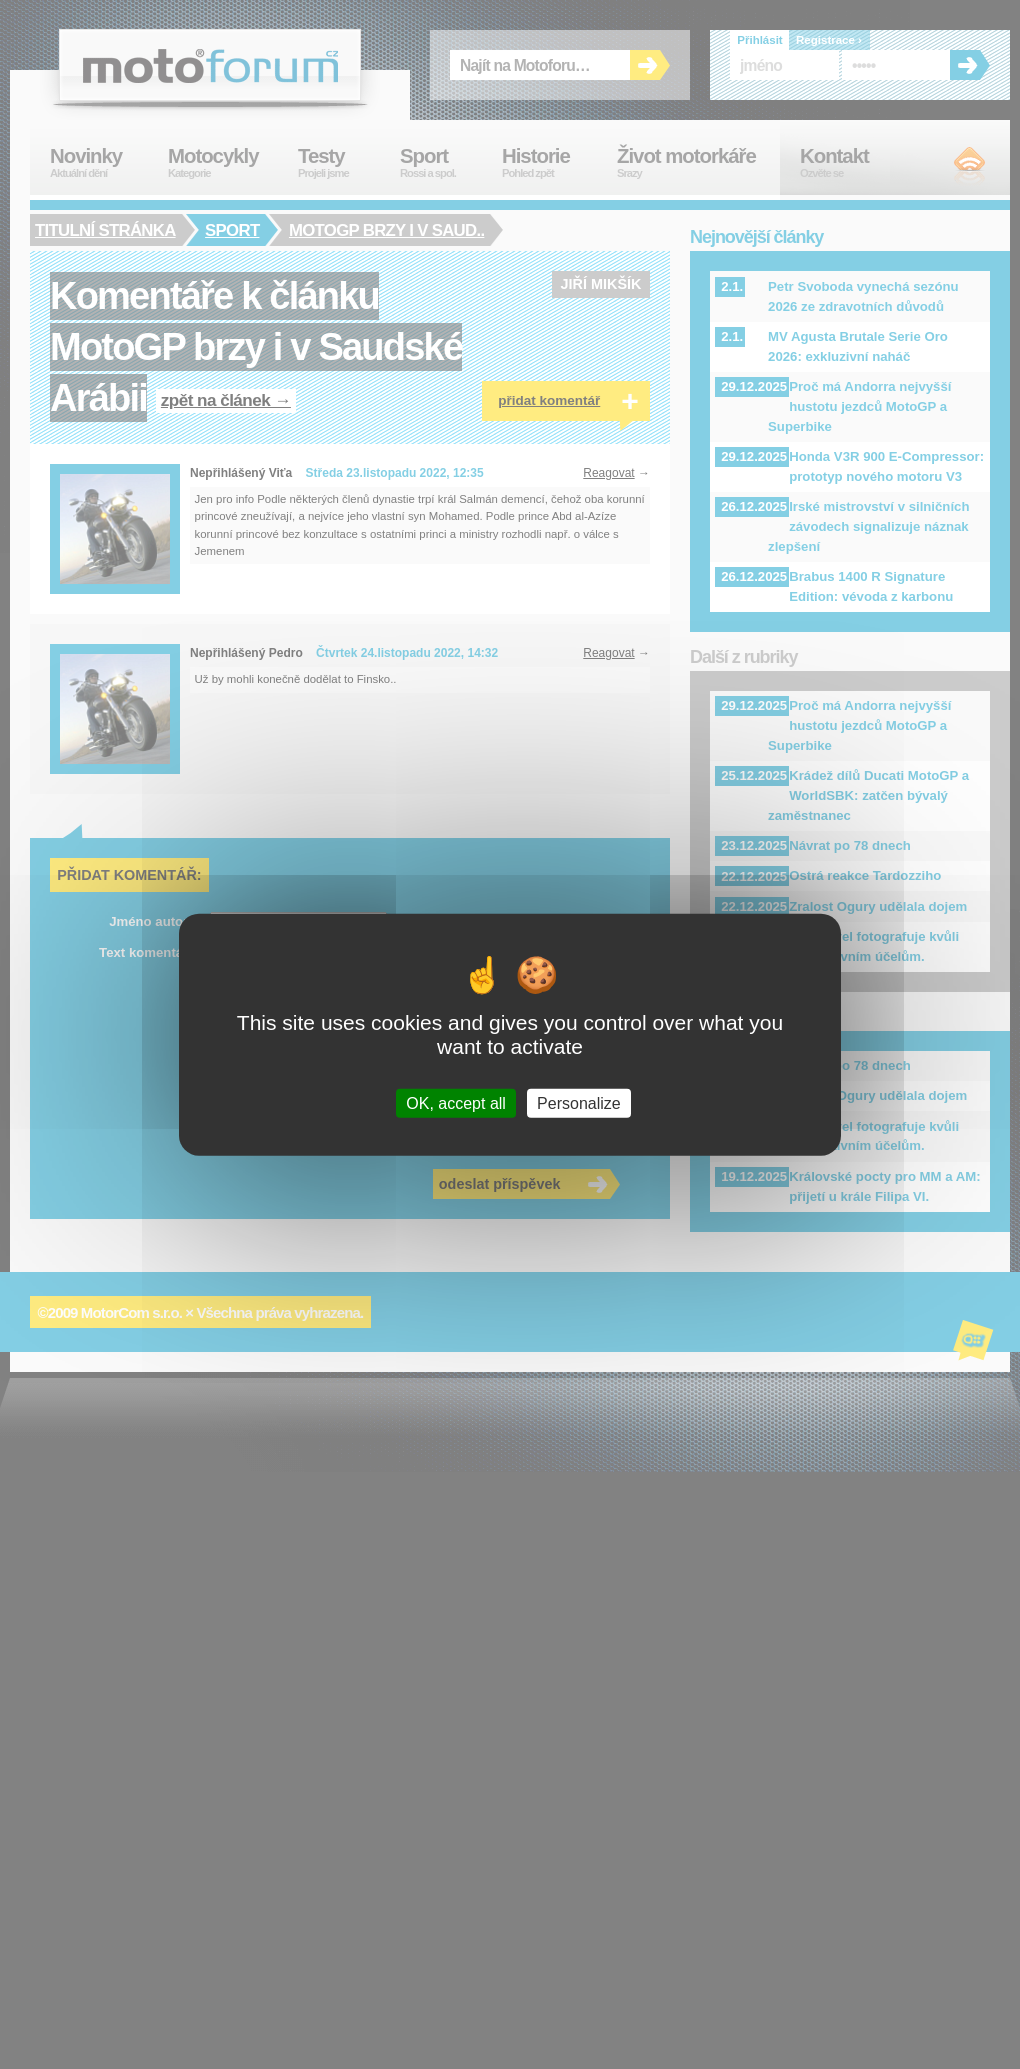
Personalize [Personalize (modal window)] (579, 1103)
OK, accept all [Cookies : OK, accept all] (456, 1103)
